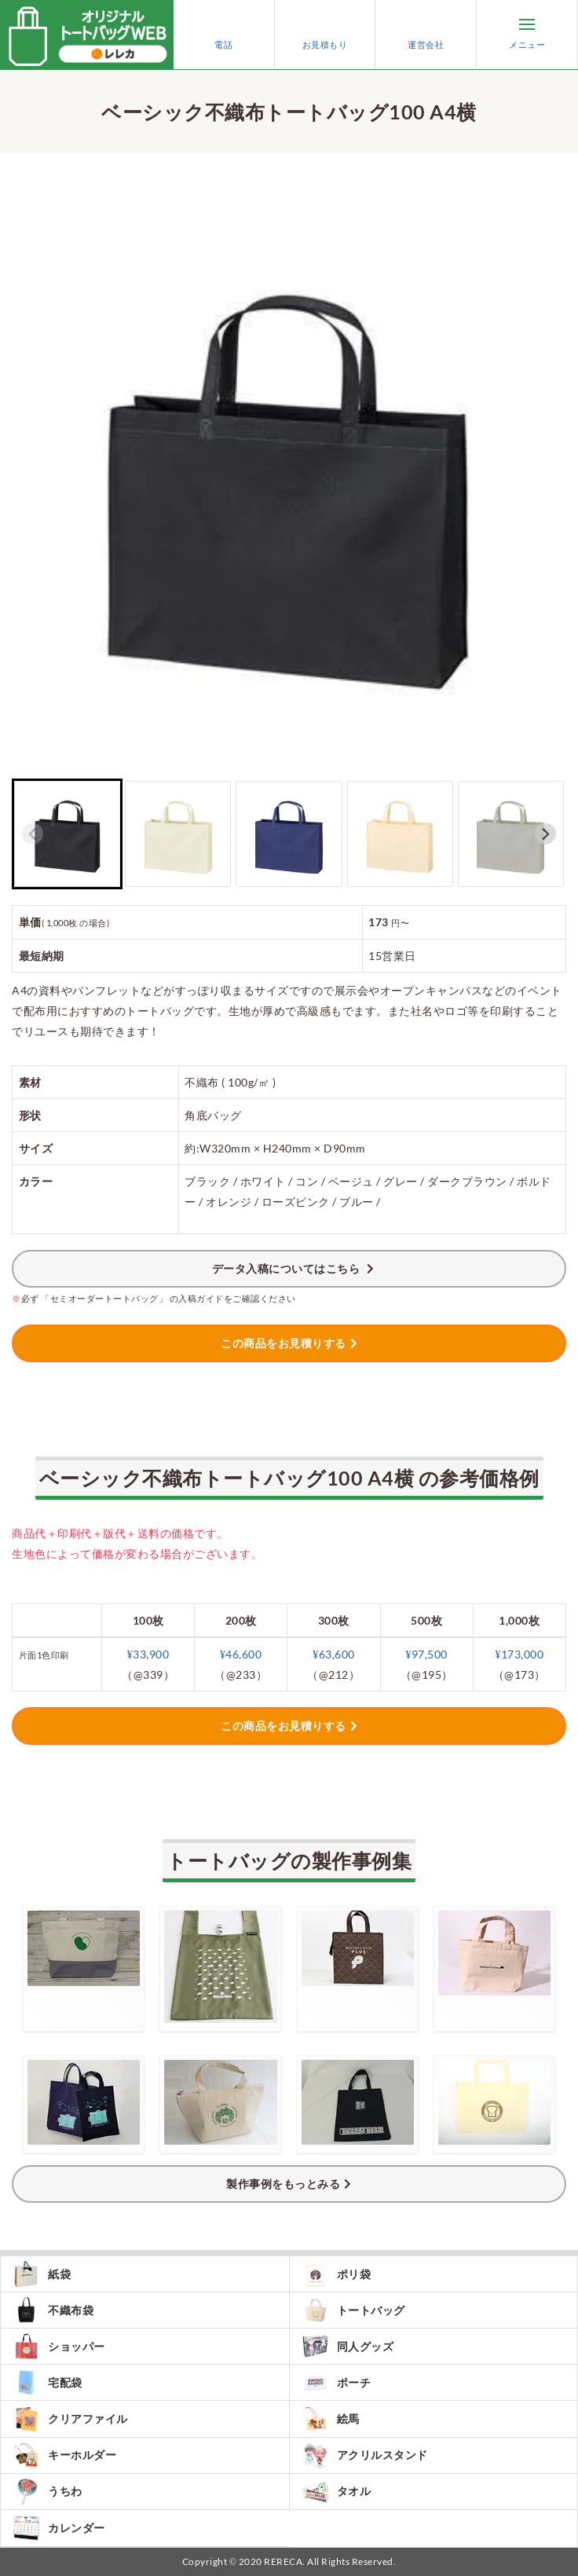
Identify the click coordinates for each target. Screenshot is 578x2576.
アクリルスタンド (365, 2455)
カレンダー (59, 2528)
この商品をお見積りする (283, 1343)
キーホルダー (64, 2455)
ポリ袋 (336, 2274)
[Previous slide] (32, 834)
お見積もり (325, 34)
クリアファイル (70, 2418)
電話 (224, 34)
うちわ (47, 2492)
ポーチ (336, 2382)
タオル (336, 2492)
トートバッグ (353, 2310)
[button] (67, 834)
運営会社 (426, 34)
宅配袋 (47, 2382)
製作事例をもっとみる (283, 2183)
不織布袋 (53, 2310)
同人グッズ (348, 2346)
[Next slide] (545, 834)
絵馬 (331, 2418)
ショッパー (59, 2346)
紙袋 (42, 2274)
